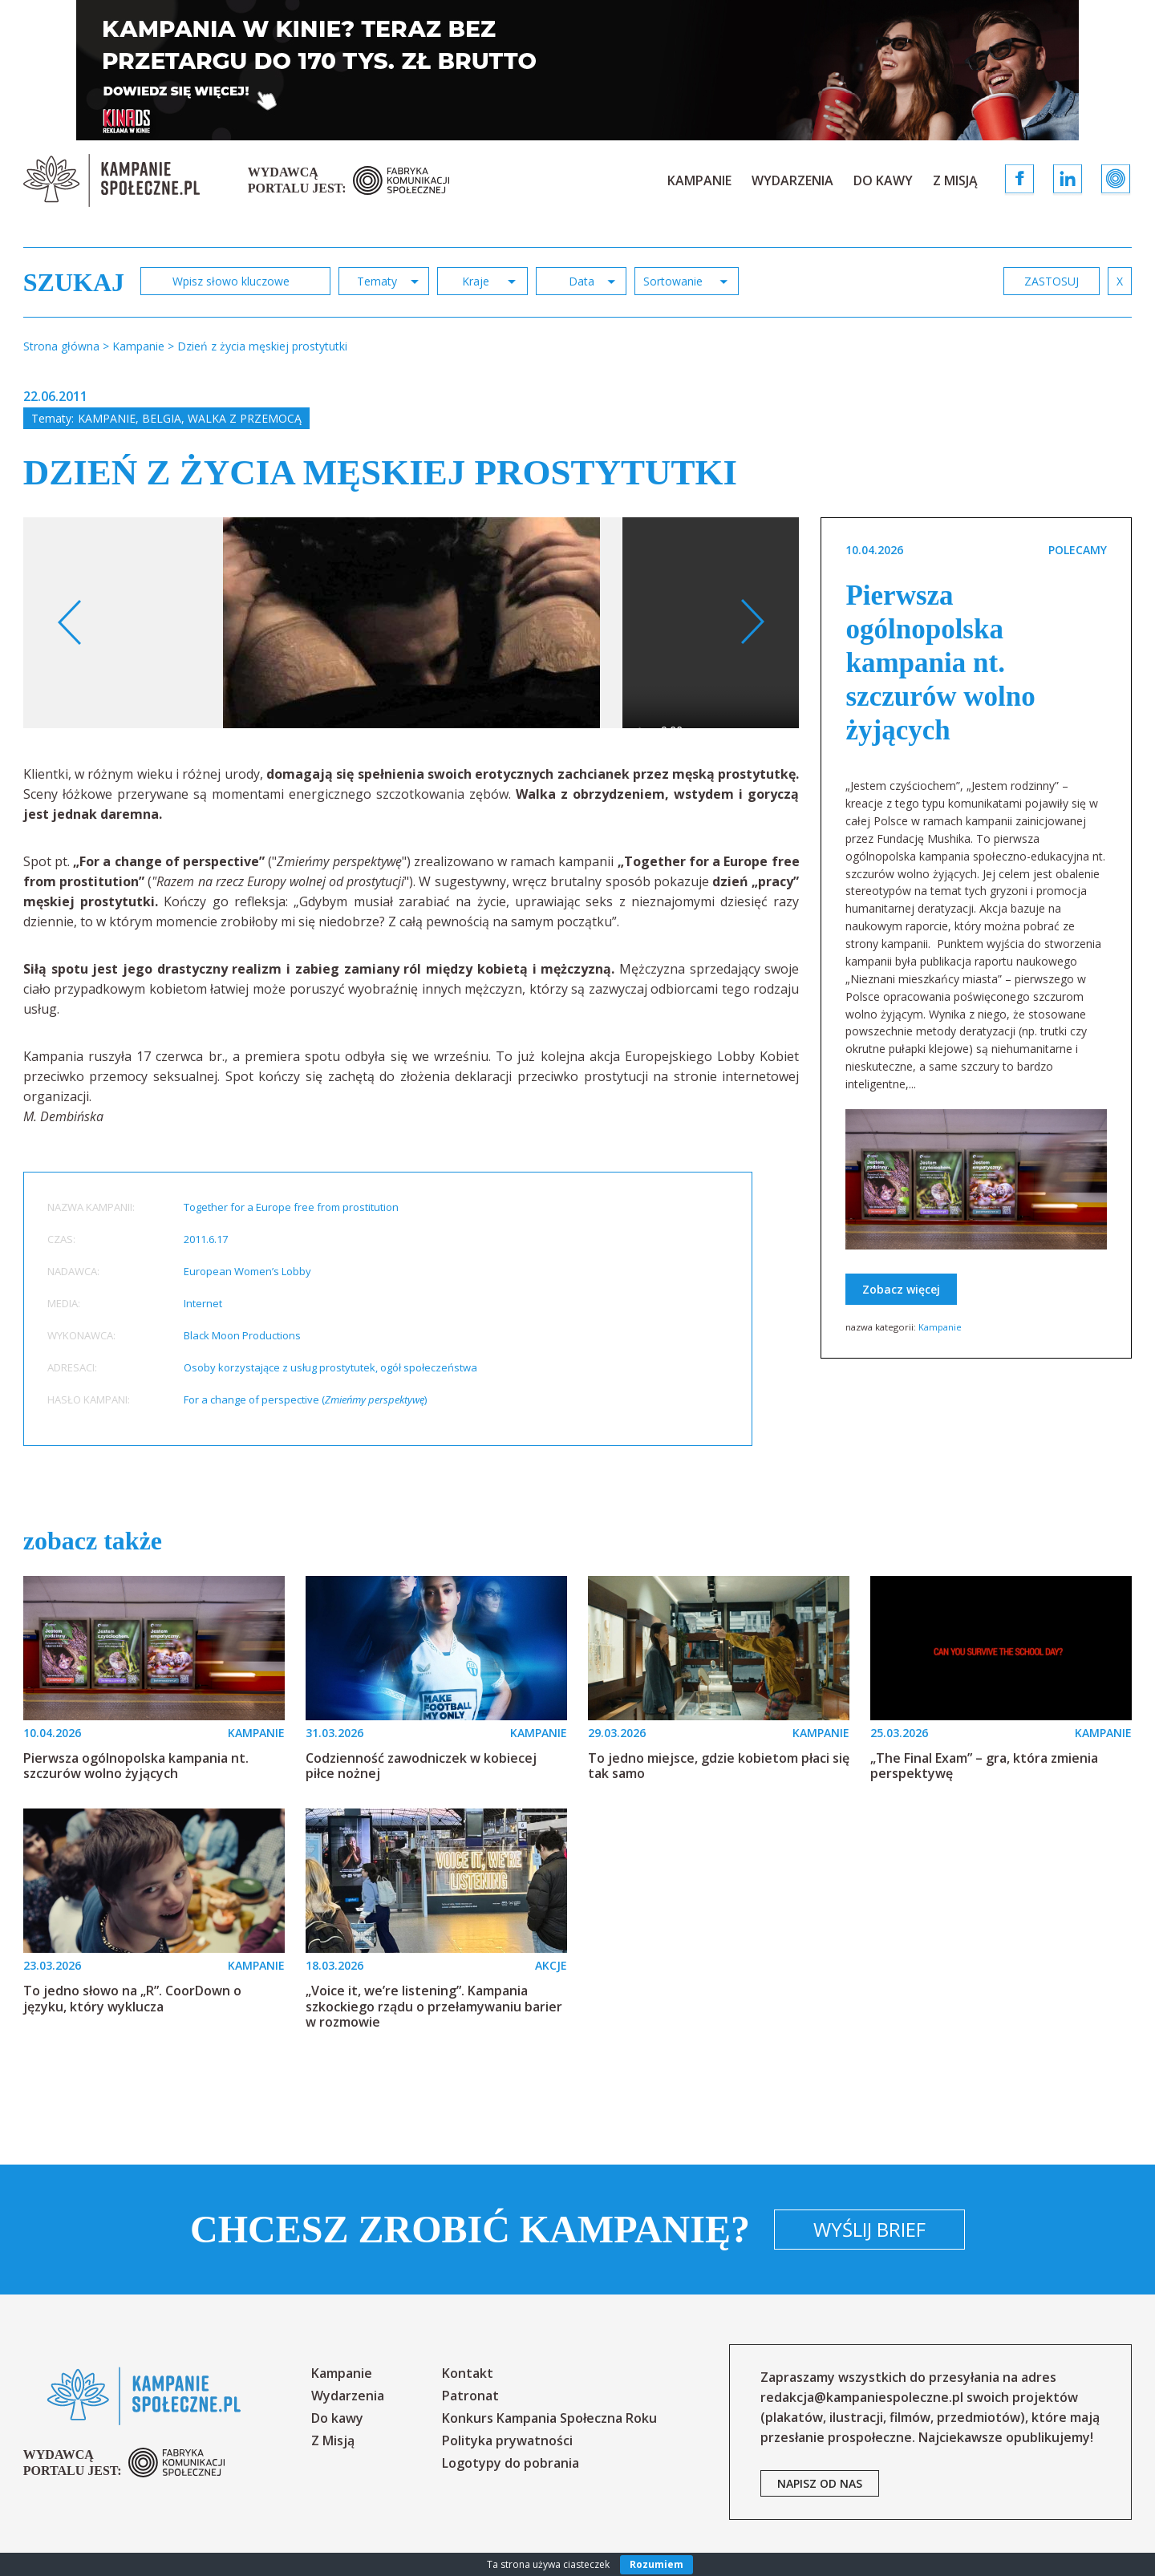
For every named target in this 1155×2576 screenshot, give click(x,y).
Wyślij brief (869, 2229)
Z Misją (955, 180)
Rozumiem (656, 2564)
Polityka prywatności (507, 2440)
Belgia (161, 418)
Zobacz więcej (901, 1289)
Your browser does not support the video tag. (790, 643)
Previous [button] (70, 622)
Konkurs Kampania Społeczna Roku (549, 2418)
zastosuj (1051, 281)
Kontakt (467, 2373)
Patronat (470, 2395)
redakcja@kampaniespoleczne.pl (861, 2397)
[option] (411, 622)
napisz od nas (819, 2483)
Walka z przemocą (245, 418)
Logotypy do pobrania (510, 2463)
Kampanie (699, 180)
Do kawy (883, 180)
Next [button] (752, 622)
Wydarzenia (792, 180)
